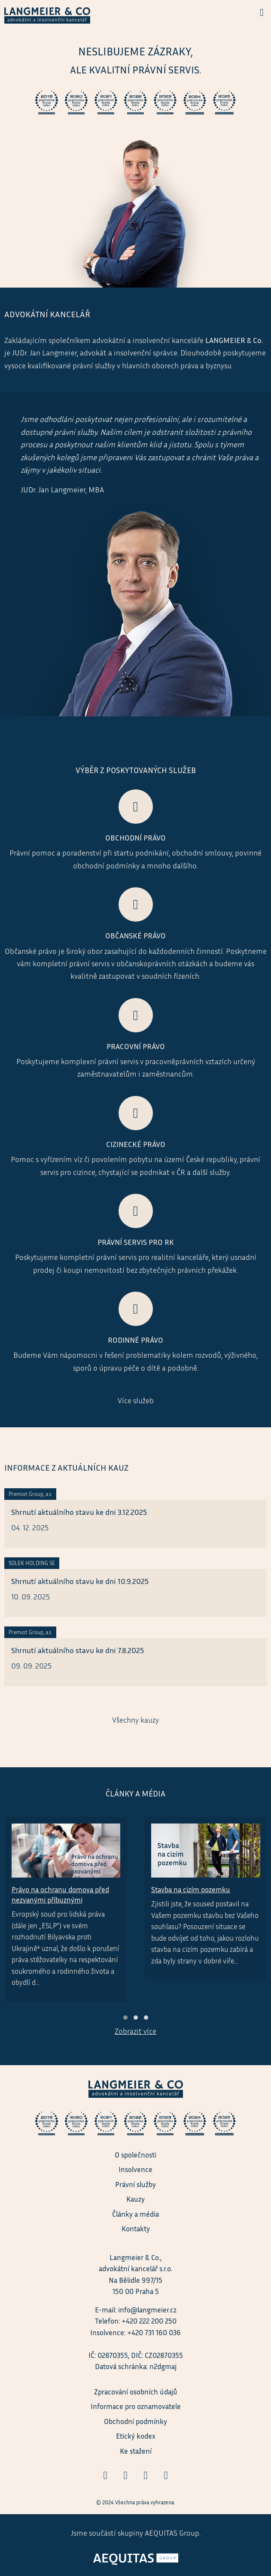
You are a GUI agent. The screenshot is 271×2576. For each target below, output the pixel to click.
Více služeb (136, 1400)
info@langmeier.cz (147, 2309)
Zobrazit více (135, 2031)
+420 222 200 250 (149, 2320)
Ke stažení (136, 2450)
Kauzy (135, 2198)
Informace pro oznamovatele (136, 2406)
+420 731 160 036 (154, 2332)
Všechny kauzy (135, 1720)
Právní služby (135, 2184)
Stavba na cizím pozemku (190, 1889)
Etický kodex (135, 2435)
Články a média (135, 2213)
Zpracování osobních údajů (135, 2391)
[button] (125, 2017)
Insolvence (135, 2169)
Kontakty (136, 2228)
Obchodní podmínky (135, 2421)
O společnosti (135, 2154)
